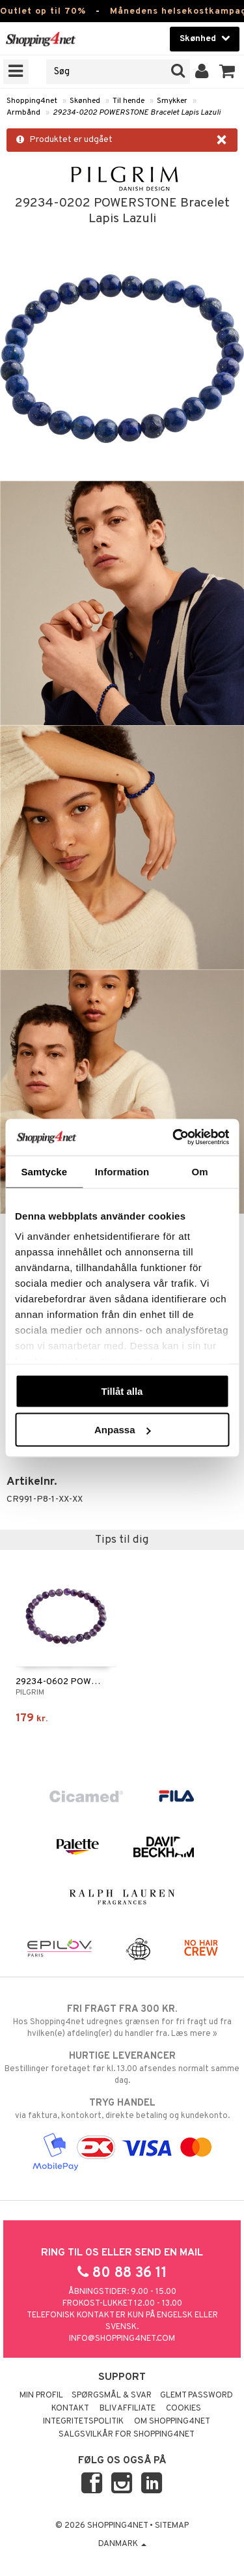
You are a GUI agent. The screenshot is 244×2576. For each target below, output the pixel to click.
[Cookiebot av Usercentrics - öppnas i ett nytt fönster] (173, 1137)
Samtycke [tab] (44, 1171)
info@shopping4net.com (122, 2339)
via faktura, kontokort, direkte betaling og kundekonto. (122, 2109)
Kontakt (70, 2408)
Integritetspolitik (83, 2421)
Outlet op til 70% (43, 11)
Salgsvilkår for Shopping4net (127, 2434)
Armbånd (23, 112)
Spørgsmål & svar (112, 2395)
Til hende (128, 101)
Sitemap (172, 2526)
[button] (227, 71)
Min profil (41, 2395)
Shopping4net (32, 101)
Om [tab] (200, 1171)
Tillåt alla (122, 1390)
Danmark (122, 2544)
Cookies (183, 2408)
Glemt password (196, 2395)
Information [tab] (122, 1171)
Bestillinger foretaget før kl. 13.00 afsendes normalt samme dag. (122, 2068)
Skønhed (85, 101)
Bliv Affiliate (128, 2408)
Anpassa (122, 1429)
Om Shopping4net (172, 2421)
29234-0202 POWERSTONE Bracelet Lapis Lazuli (137, 112)
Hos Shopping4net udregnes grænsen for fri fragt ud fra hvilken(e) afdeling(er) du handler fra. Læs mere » (122, 2021)
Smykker (172, 101)
